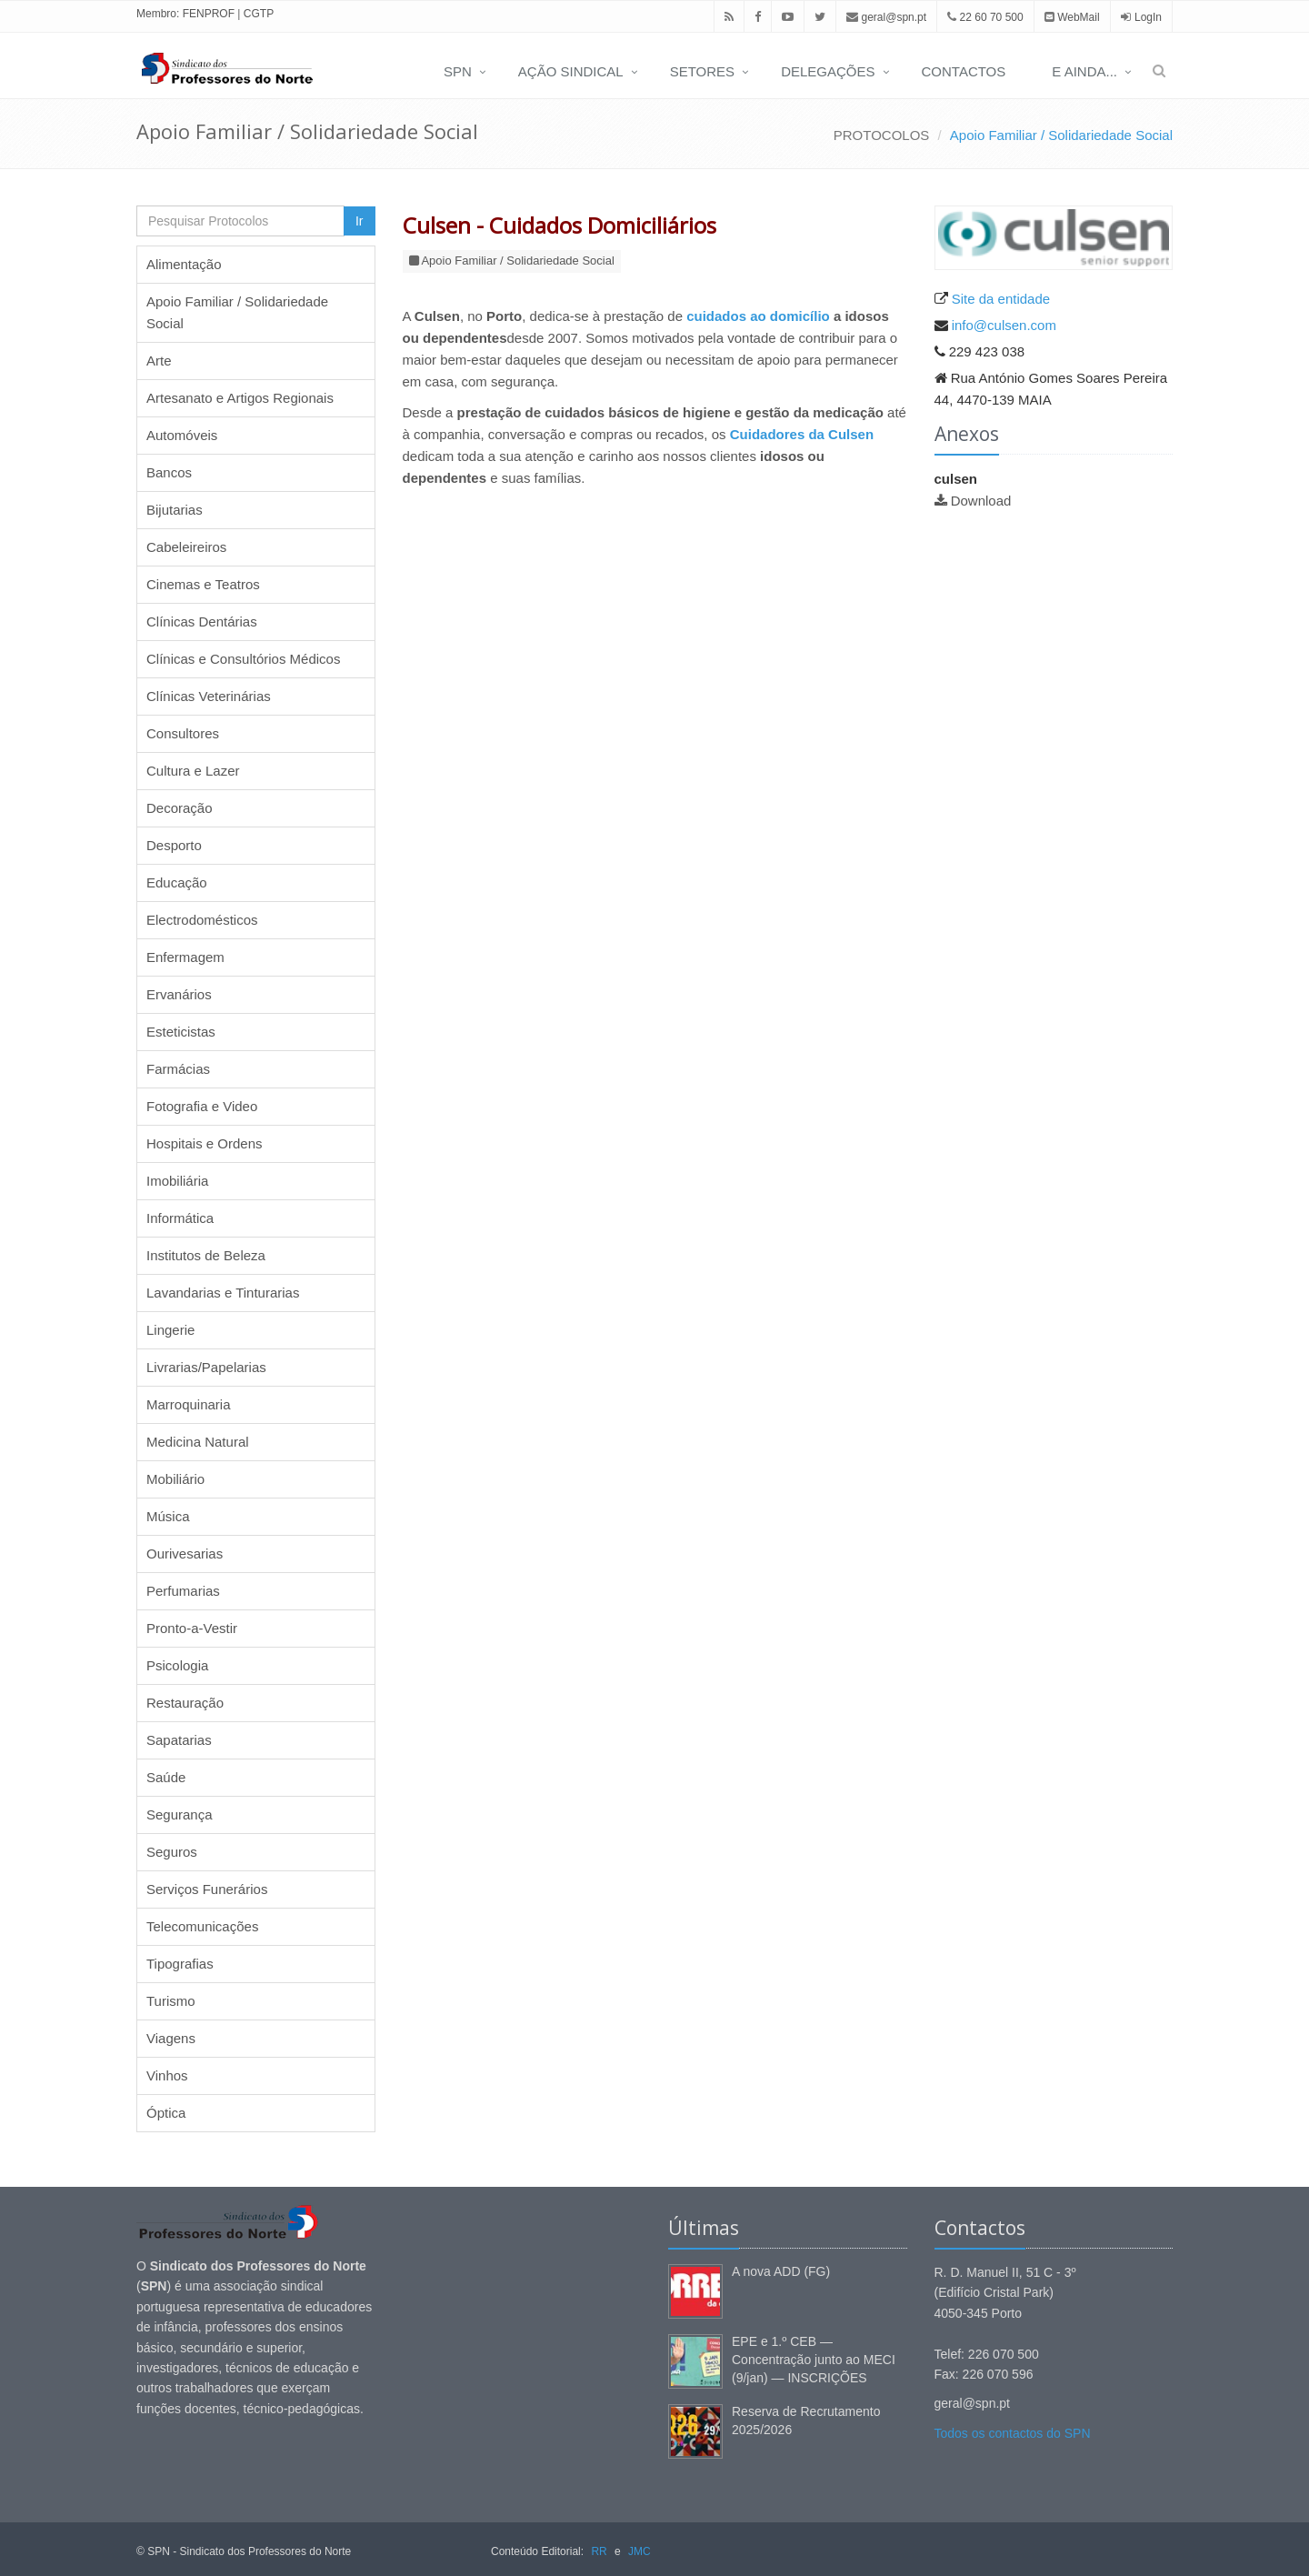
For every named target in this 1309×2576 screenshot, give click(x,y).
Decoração (179, 808)
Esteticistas (180, 1031)
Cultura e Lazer (193, 770)
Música (168, 1516)
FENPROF (209, 13)
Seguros (171, 1851)
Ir (359, 221)
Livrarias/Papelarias (206, 1367)
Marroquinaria (188, 1404)
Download (981, 500)
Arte (159, 360)
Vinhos (167, 2075)
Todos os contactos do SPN (1012, 2433)
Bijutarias (174, 509)
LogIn (1148, 17)
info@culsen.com (1004, 325)
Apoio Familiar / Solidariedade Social (1061, 135)
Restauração (185, 1702)
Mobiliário (175, 1479)
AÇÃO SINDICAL (571, 71)
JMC (639, 2551)
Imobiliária (177, 1180)
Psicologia (177, 1665)
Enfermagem (185, 957)
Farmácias (178, 1069)
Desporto (174, 845)
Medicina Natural (197, 1441)
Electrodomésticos (202, 919)
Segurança (179, 1814)
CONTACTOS (964, 71)
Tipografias (180, 1963)
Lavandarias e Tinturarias (222, 1292)
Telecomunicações (202, 1926)
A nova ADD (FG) (781, 2271)
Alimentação (184, 264)
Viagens (170, 2038)
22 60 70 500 (985, 17)
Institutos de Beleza (205, 1255)
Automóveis (181, 435)
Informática (180, 1218)
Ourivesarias (184, 1553)
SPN (458, 71)
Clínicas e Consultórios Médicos (243, 659)
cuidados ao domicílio (758, 316)
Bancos (169, 472)
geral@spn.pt (886, 17)
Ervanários (179, 994)
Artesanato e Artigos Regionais (240, 398)
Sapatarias (179, 1740)
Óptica (165, 2112)
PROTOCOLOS (882, 135)
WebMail (1072, 17)
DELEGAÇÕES (827, 71)
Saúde (165, 1777)
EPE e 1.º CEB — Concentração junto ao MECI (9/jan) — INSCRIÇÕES (813, 2359)
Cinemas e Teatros (203, 584)
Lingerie (170, 1330)
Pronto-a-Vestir (191, 1628)
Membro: (157, 13)
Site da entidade (1001, 298)
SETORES (702, 71)
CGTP (259, 13)
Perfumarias (183, 1591)
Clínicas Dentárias (201, 621)
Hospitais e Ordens (204, 1143)
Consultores (182, 733)
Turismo (170, 2001)
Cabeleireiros (186, 547)
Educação (176, 882)
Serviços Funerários (206, 1889)
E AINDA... (1084, 71)
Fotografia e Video (201, 1106)
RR (598, 2551)
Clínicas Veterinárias (208, 696)
